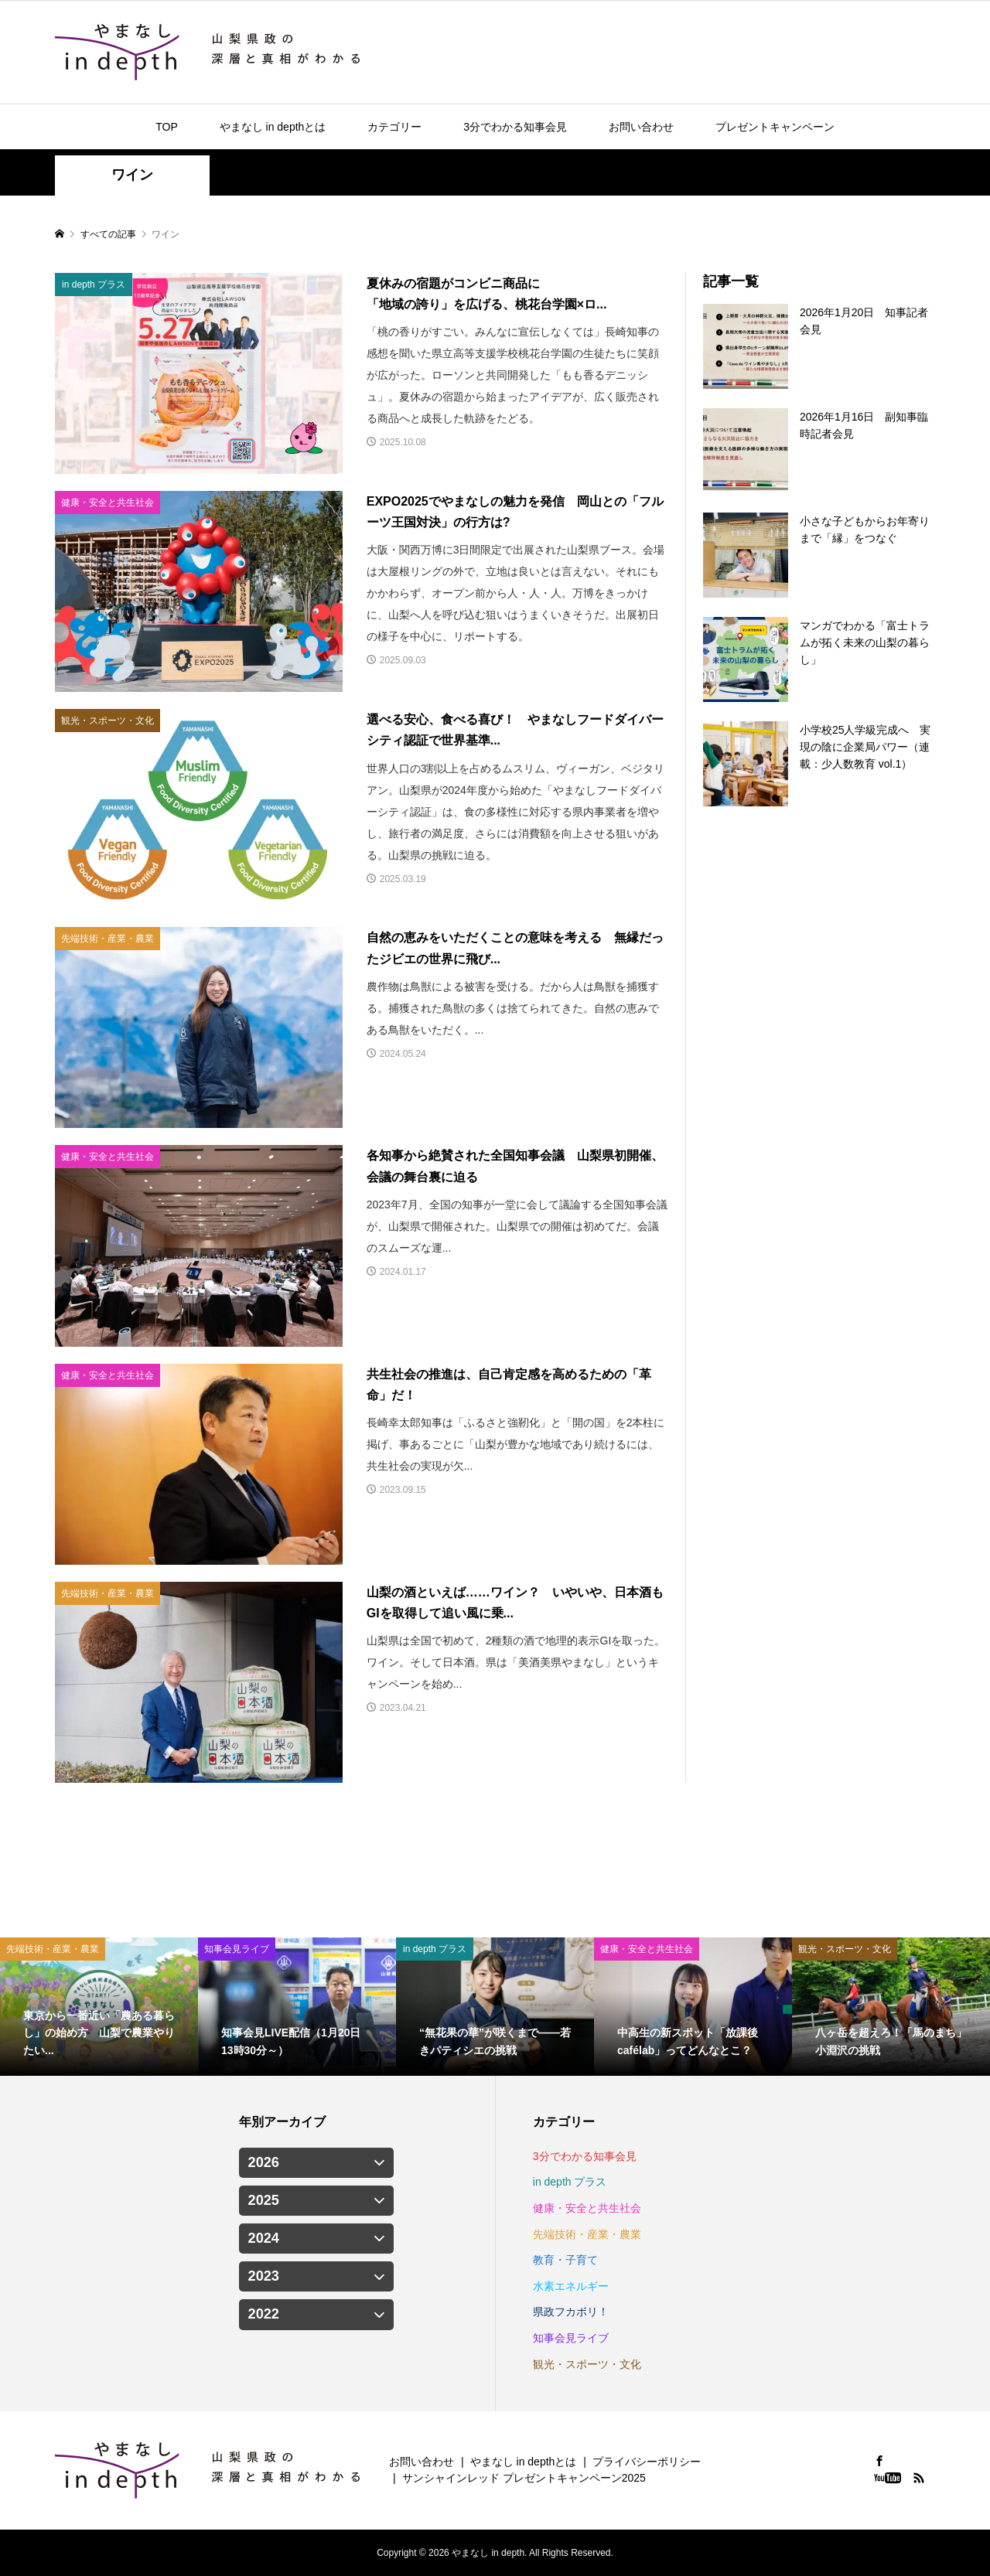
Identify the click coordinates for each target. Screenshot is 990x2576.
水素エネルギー (571, 2286)
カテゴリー (394, 127)
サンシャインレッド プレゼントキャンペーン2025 (524, 2478)
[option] (99, 2006)
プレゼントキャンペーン (775, 127)
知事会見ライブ (571, 2338)
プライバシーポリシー (646, 2461)
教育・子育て (565, 2260)
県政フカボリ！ (571, 2311)
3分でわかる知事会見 (515, 127)
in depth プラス (570, 2182)
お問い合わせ (641, 127)
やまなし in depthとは (273, 127)
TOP (166, 127)
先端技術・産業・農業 (587, 2234)
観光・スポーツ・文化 (587, 2364)
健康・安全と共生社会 (587, 2208)
